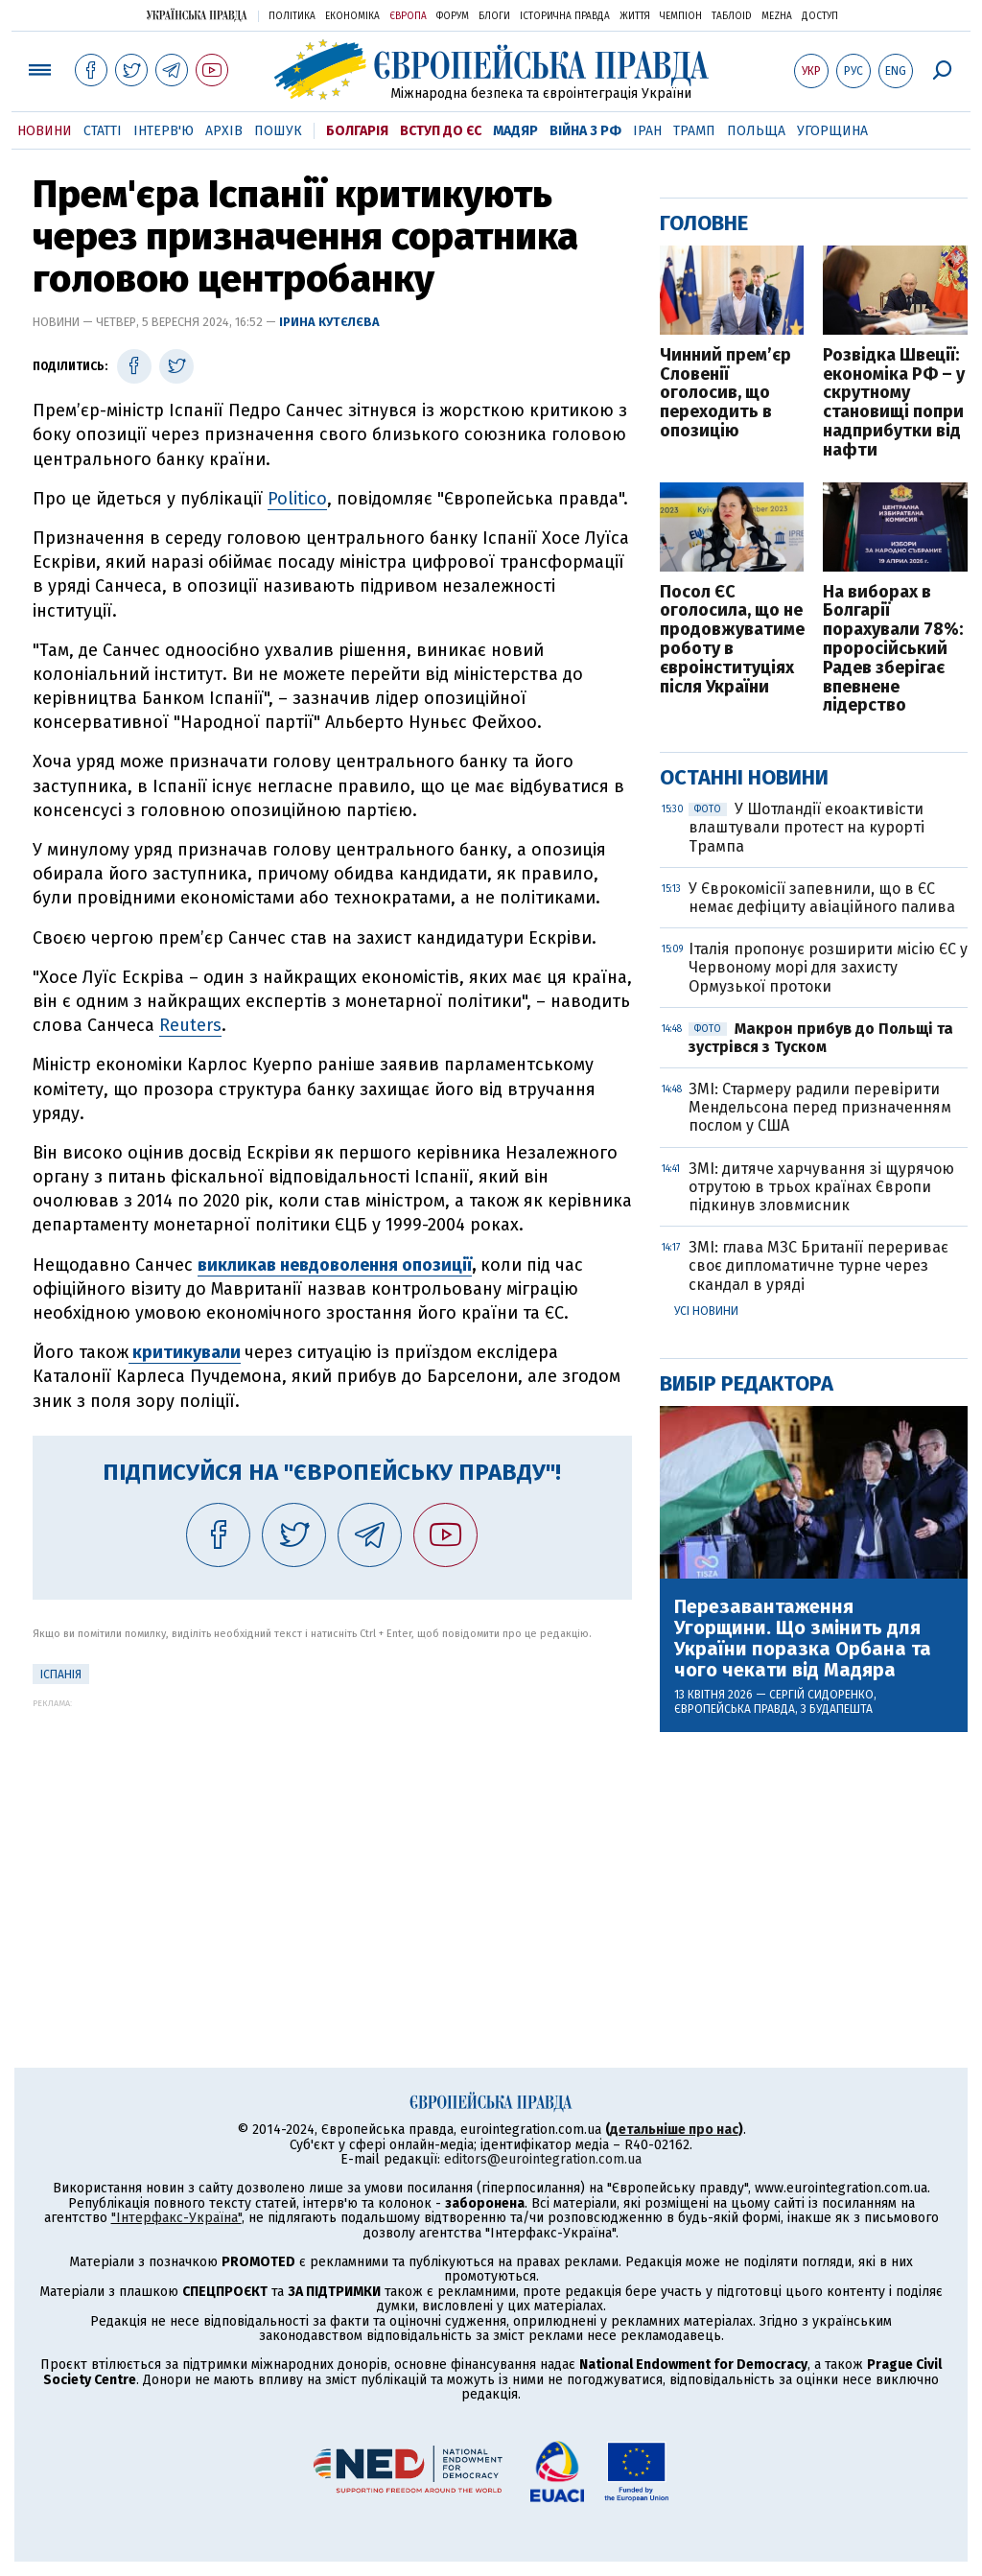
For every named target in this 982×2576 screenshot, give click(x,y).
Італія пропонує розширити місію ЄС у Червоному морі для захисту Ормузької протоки (828, 967)
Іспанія (61, 1674)
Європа (408, 16)
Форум (452, 16)
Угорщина (832, 131)
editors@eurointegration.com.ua (543, 2159)
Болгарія (357, 131)
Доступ (820, 16)
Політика (292, 16)
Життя (635, 16)
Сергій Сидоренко (821, 1694)
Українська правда (196, 15)
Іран (647, 131)
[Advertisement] (332, 1842)
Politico (297, 498)
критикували (185, 1352)
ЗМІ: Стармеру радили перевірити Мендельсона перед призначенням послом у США (820, 1107)
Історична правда (565, 16)
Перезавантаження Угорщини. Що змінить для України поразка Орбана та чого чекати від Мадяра (802, 1638)
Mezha (776, 16)
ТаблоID (732, 16)
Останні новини (744, 777)
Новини (44, 131)
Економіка (352, 16)
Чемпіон (681, 16)
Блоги (494, 16)
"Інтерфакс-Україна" (176, 2218)
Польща (756, 131)
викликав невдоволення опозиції (335, 1265)
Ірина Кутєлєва (329, 322)
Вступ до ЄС (440, 131)
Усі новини (706, 1311)
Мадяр (515, 131)
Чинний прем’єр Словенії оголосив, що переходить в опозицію (725, 393)
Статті (102, 131)
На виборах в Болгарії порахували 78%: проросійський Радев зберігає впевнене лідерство (893, 649)
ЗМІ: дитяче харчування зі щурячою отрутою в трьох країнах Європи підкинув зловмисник (821, 1186)
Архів (224, 131)
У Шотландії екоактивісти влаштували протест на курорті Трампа (806, 827)
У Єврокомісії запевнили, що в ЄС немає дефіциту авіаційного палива (822, 897)
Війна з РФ (585, 131)
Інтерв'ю (163, 131)
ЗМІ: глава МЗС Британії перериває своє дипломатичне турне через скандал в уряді (818, 1265)
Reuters (190, 1025)
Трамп (694, 131)
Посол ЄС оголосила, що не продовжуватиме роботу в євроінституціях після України (732, 640)
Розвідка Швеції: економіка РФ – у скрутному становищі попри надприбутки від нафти (894, 403)
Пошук (278, 131)
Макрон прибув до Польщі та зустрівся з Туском (821, 1037)
